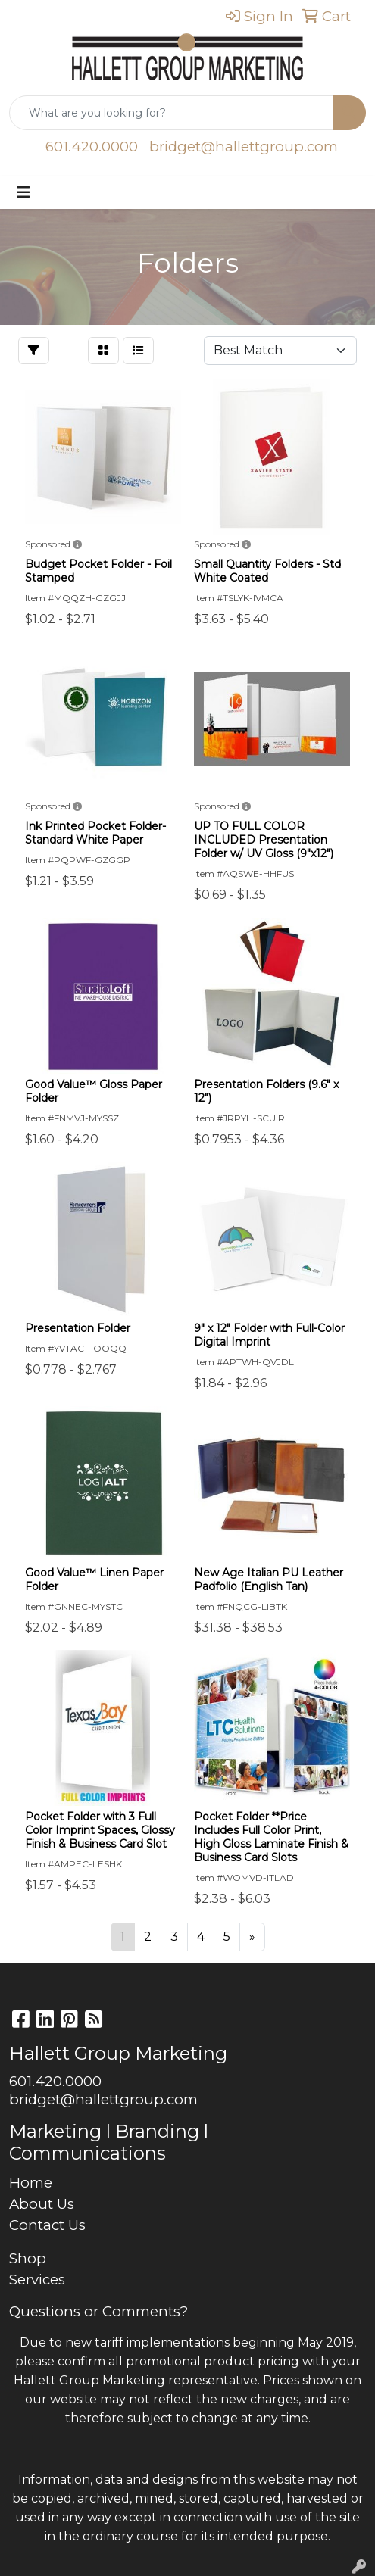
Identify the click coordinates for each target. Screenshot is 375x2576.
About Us (41, 2204)
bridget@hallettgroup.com (243, 146)
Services (37, 2279)
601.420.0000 (91, 146)
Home (30, 2182)
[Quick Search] (171, 112)
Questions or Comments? (98, 2311)
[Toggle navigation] (23, 192)
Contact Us (47, 2225)
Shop (27, 2258)
